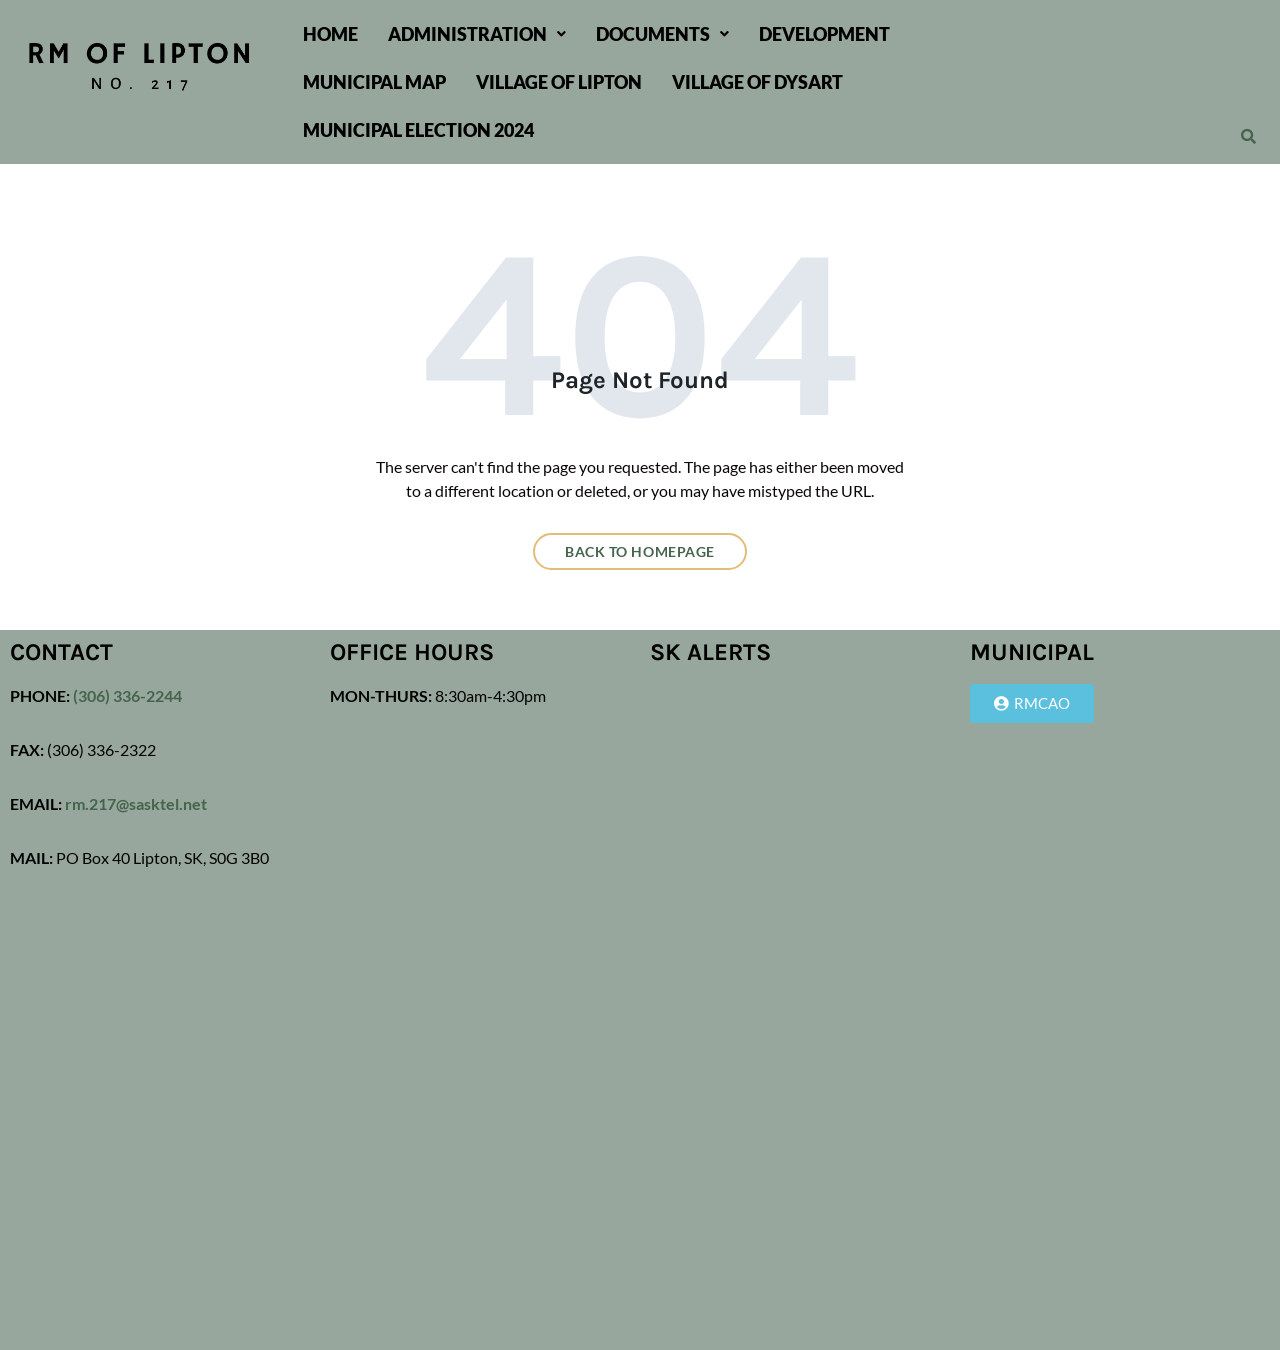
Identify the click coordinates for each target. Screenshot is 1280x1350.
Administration (477, 34)
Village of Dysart (757, 82)
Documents (662, 34)
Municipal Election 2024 (418, 130)
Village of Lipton (559, 82)
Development (824, 34)
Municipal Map (374, 82)
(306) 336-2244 (126, 695)
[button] (477, 34)
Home (330, 34)
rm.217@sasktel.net (136, 803)
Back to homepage (640, 551)
